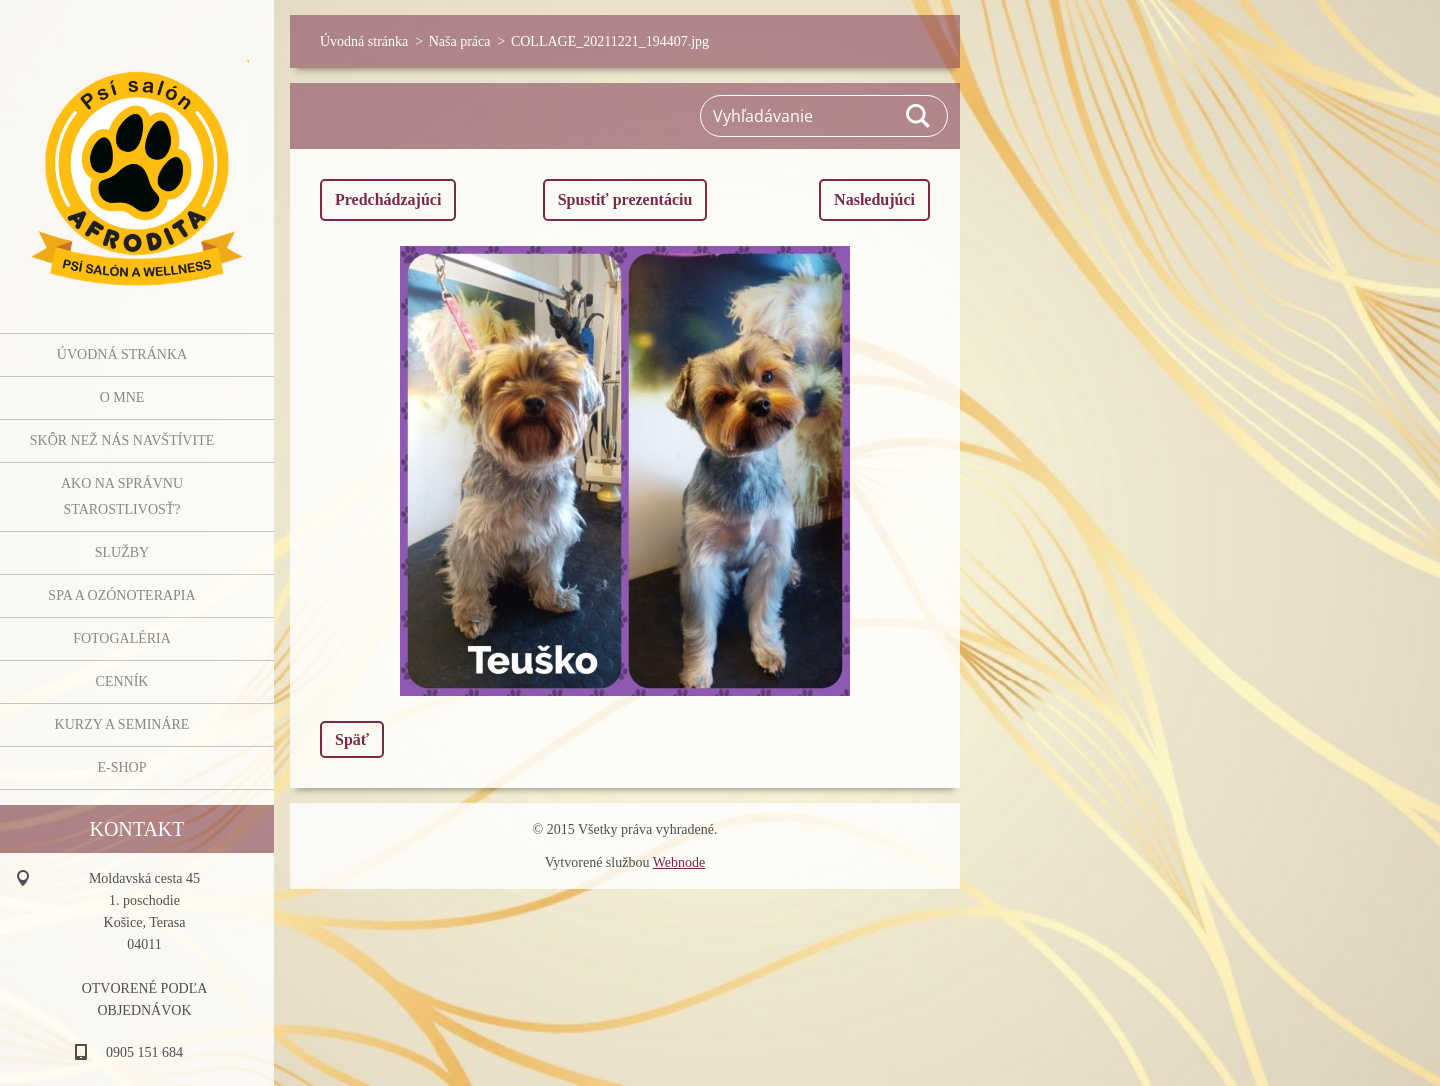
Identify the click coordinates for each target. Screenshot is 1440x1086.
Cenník (122, 681)
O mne (122, 397)
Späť (352, 739)
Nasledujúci (874, 199)
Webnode (679, 862)
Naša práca (460, 41)
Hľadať (919, 116)
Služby (122, 552)
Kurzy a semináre (122, 724)
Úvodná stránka (122, 354)
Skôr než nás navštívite (122, 440)
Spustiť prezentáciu (625, 199)
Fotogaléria (122, 638)
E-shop (121, 767)
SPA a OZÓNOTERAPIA (121, 595)
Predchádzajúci (388, 199)
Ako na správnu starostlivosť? (122, 496)
